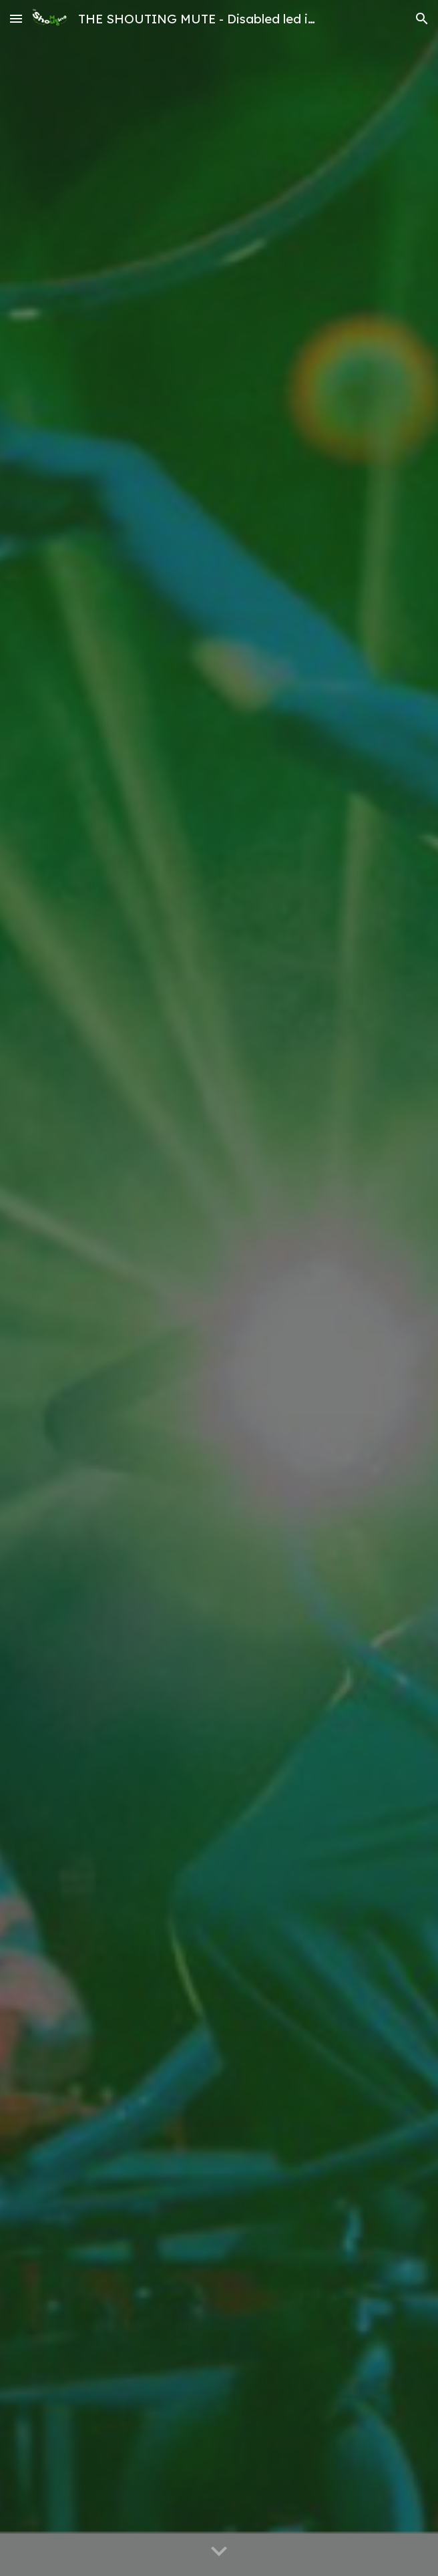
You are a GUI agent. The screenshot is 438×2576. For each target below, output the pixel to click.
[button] (16, 18)
